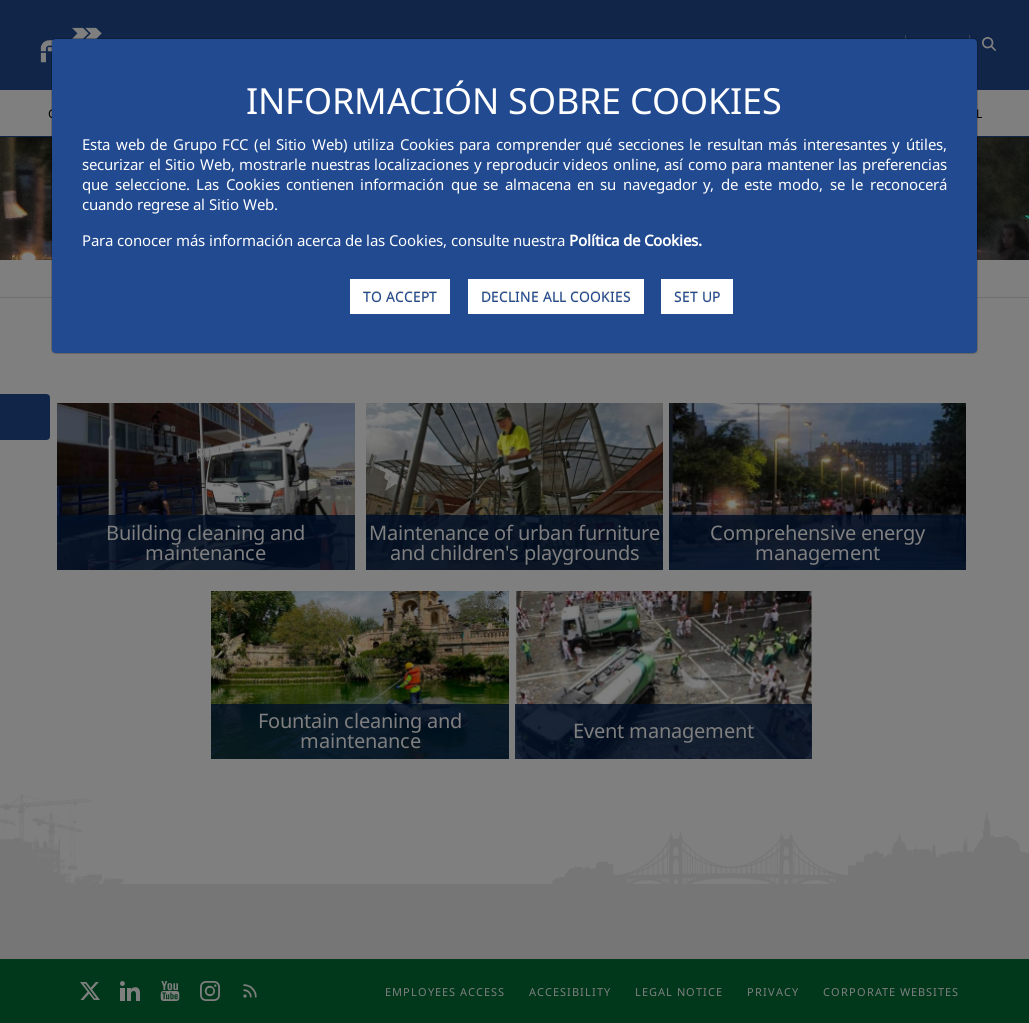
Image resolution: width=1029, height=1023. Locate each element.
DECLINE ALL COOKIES (556, 296)
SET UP (697, 296)
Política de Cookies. (635, 240)
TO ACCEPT (400, 296)
